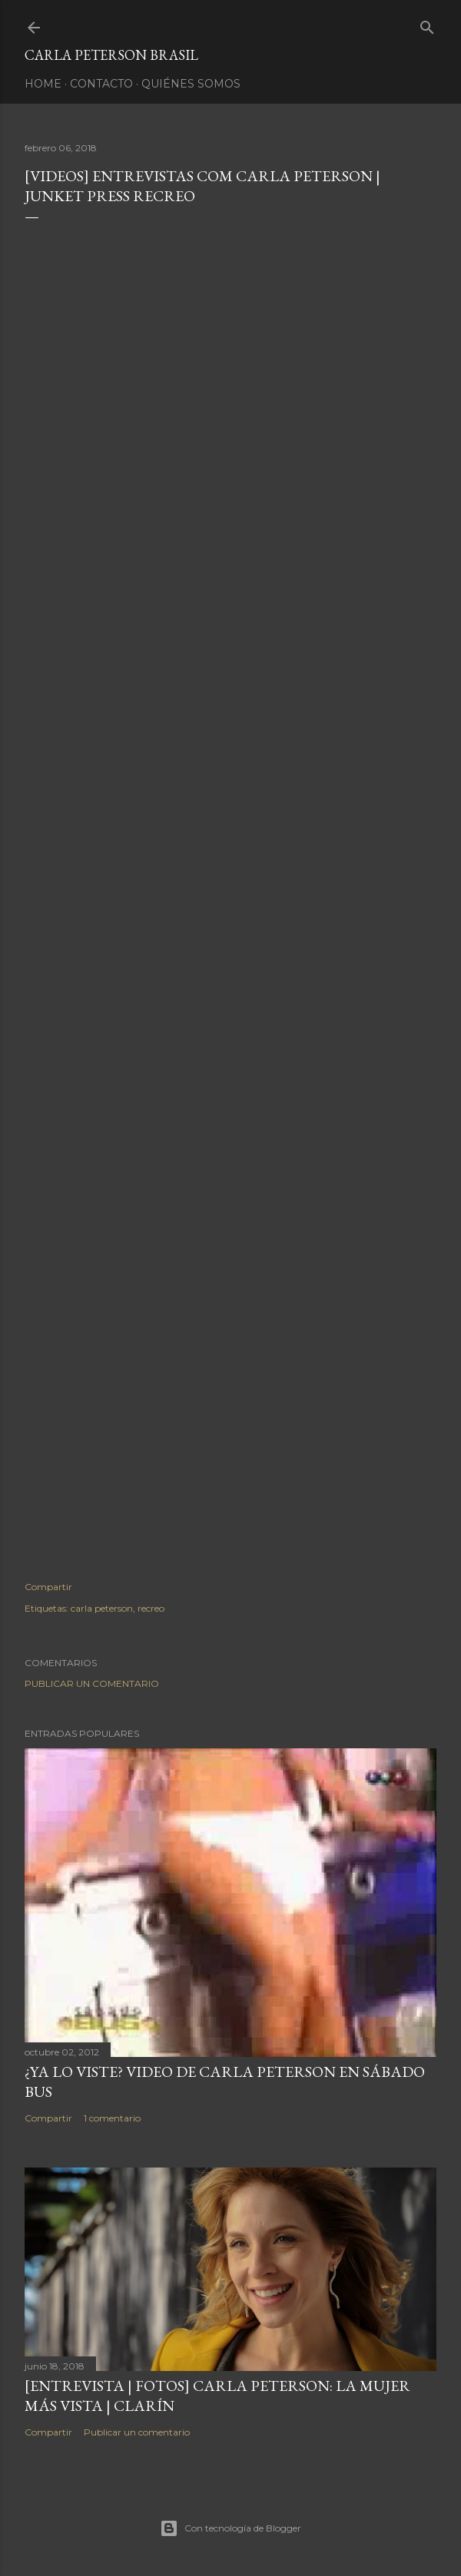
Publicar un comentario (92, 1683)
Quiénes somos (190, 84)
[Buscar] (427, 24)
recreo (151, 1608)
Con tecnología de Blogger (230, 2528)
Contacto (101, 84)
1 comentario (112, 2118)
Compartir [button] (48, 1586)
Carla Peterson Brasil (111, 55)
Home (43, 84)
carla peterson (102, 1608)
